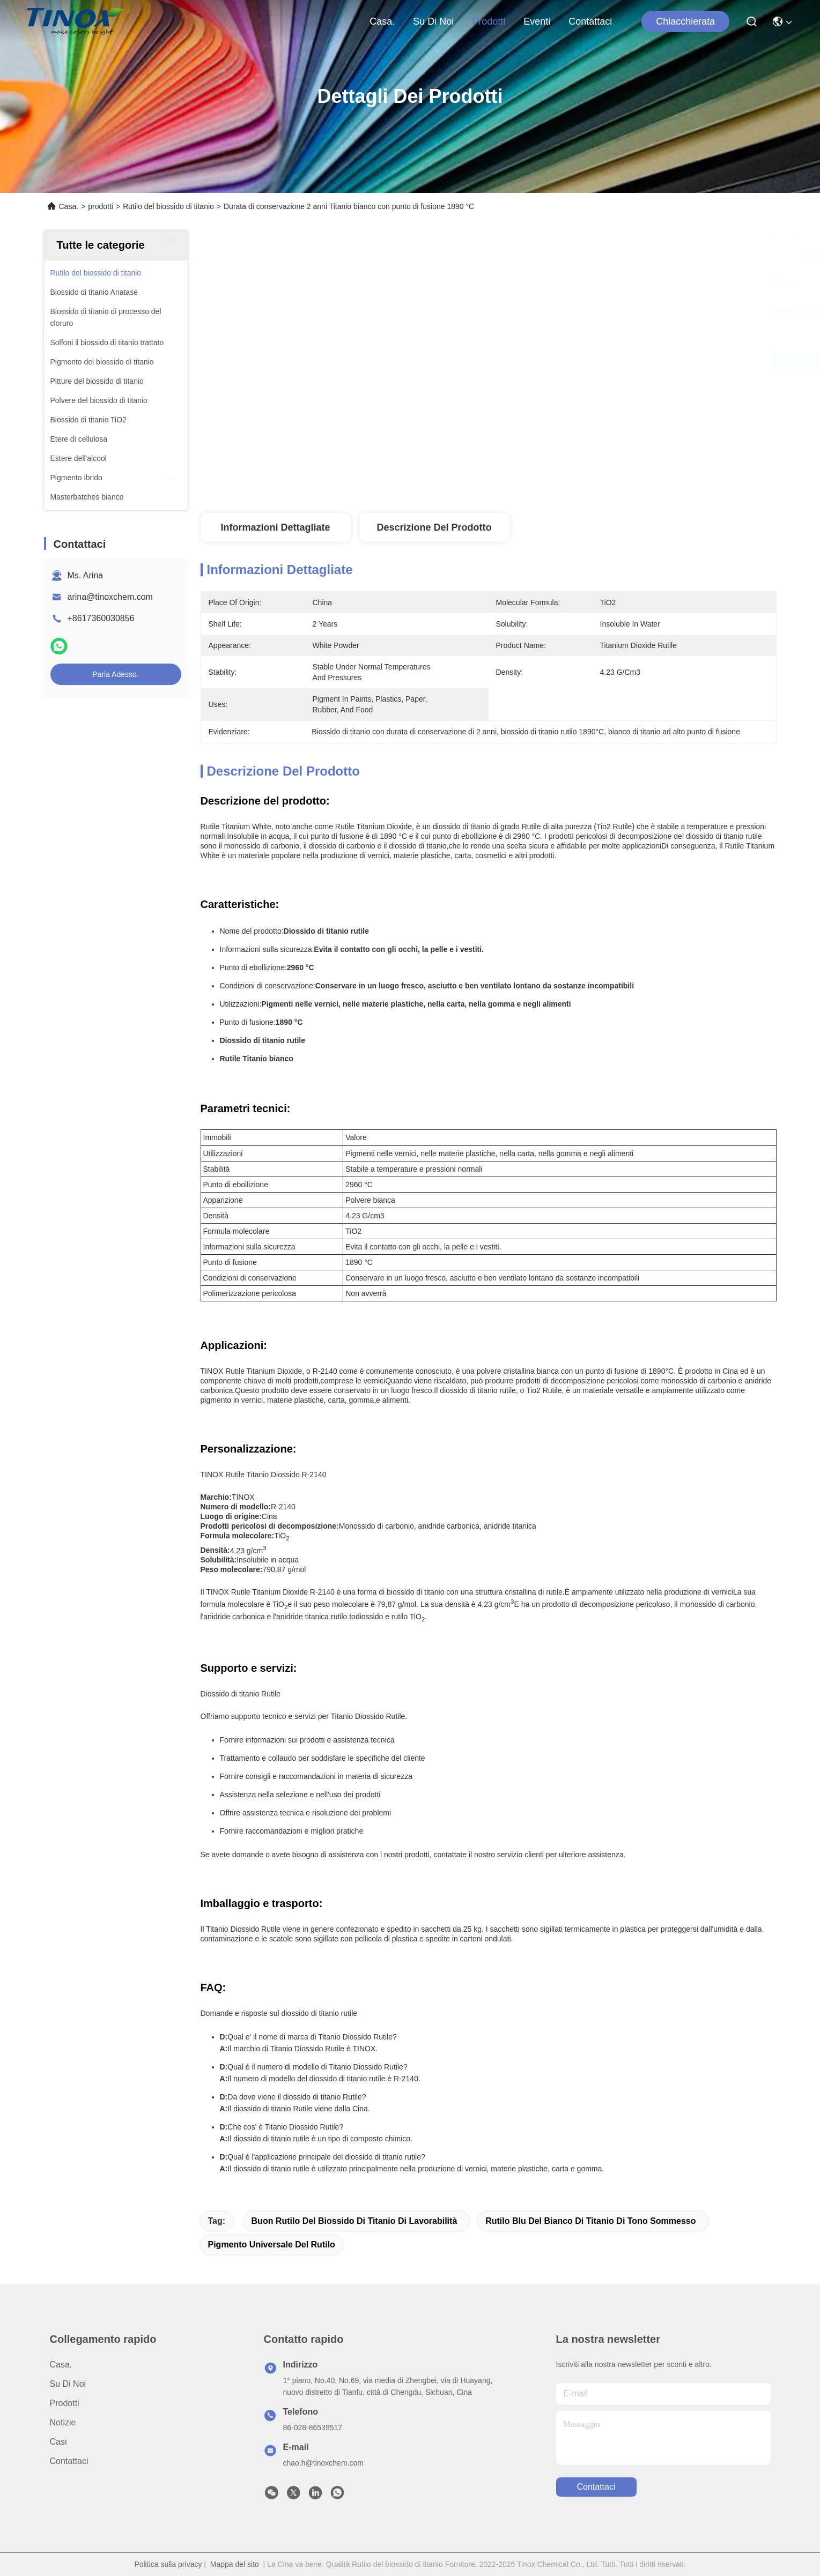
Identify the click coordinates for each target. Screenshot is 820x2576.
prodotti (488, 21)
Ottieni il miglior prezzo (584, 361)
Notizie (63, 2422)
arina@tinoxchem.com (110, 596)
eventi (536, 21)
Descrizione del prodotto (433, 527)
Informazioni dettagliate (275, 527)
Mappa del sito (234, 2564)
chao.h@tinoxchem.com (323, 2463)
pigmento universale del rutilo (271, 2244)
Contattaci (590, 21)
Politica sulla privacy (168, 2564)
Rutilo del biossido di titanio (168, 206)
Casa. (382, 21)
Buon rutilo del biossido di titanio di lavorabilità (354, 2220)
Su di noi (433, 21)
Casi (58, 2441)
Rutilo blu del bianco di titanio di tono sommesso (590, 2220)
